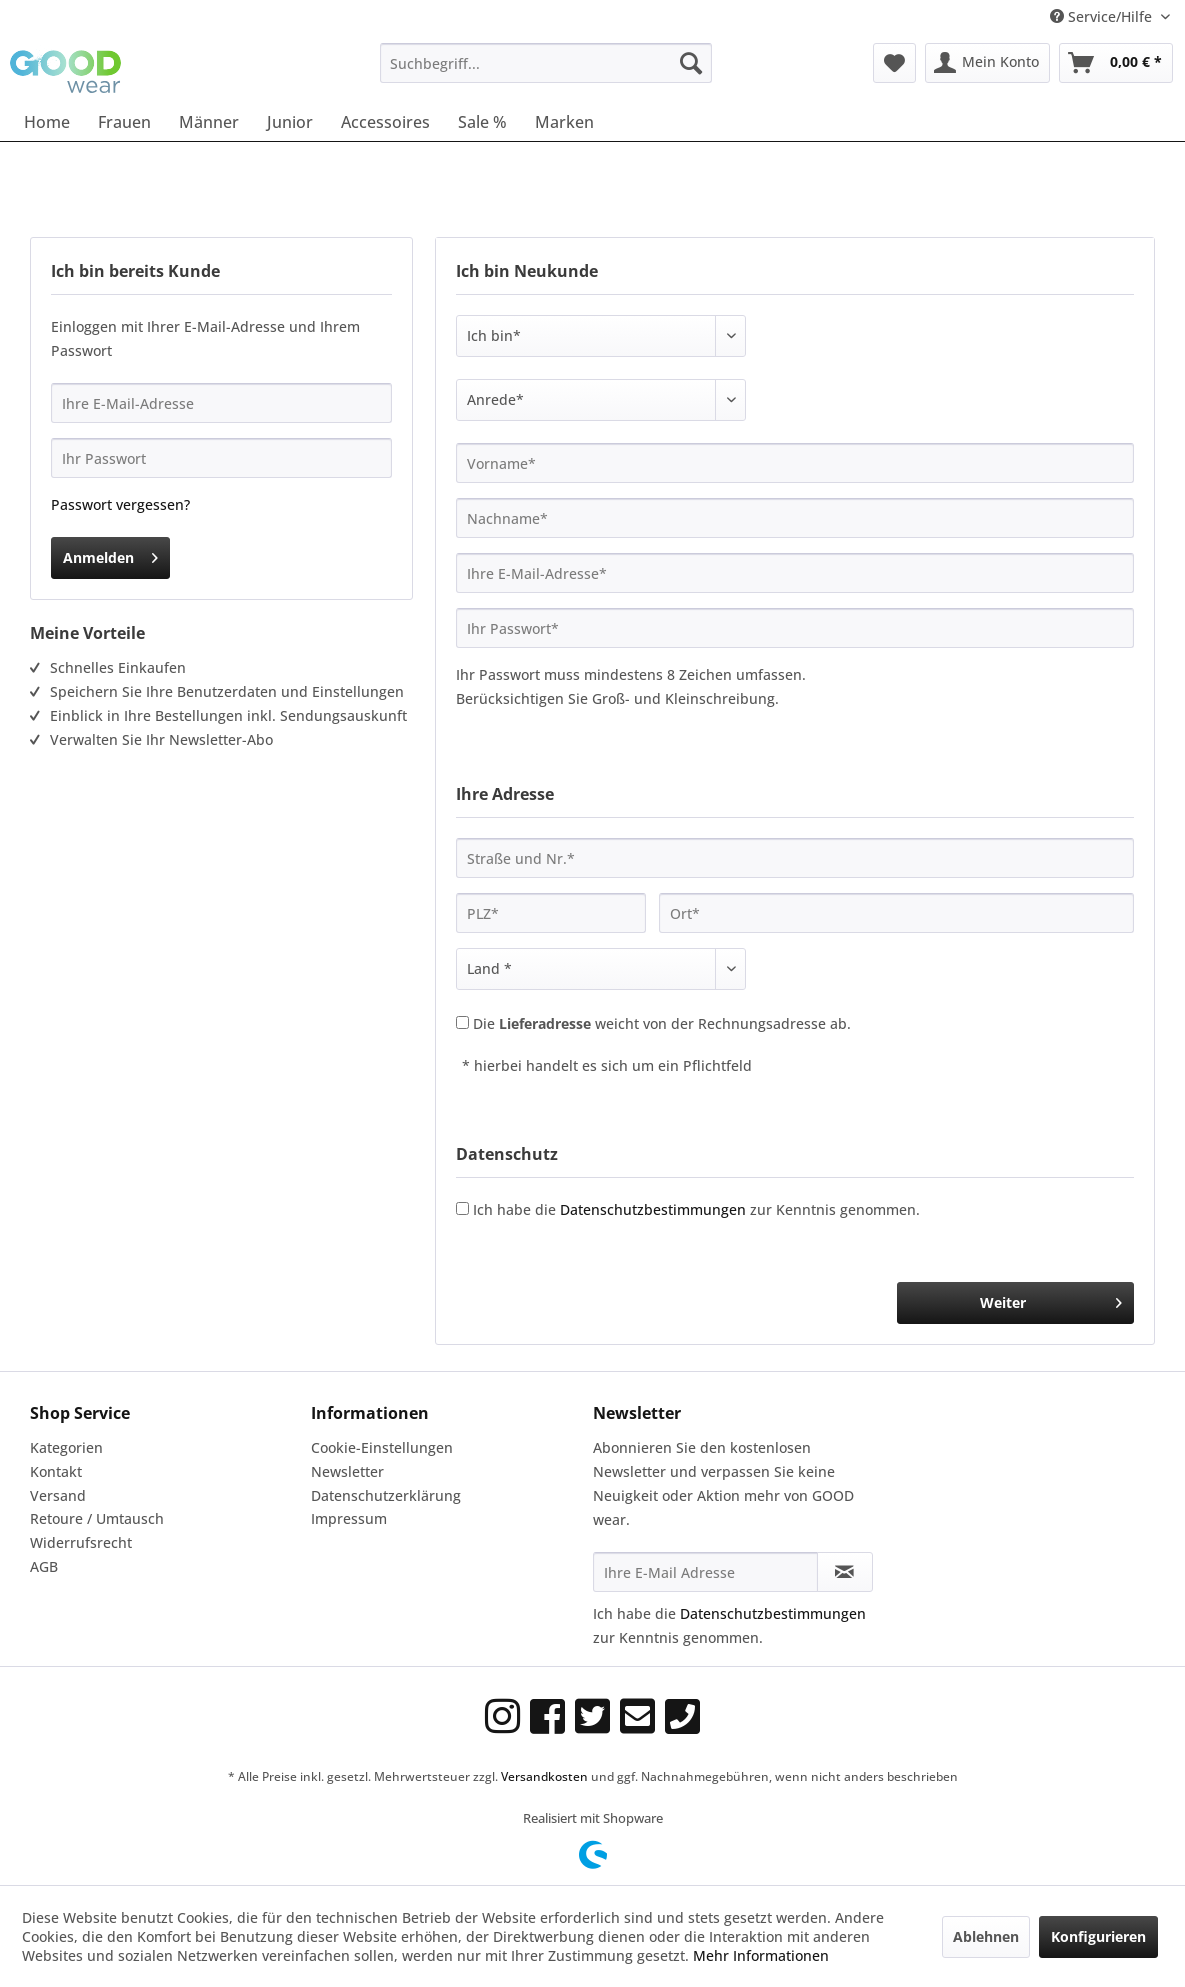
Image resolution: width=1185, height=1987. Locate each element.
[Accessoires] (385, 122)
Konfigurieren (1098, 1936)
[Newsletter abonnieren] (845, 1572)
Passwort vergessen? (120, 504)
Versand (58, 1495)
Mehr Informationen (761, 1955)
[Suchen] (691, 63)
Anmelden (110, 554)
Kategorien (66, 1447)
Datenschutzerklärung (386, 1495)
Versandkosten (544, 1776)
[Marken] (564, 122)
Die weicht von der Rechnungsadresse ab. (662, 1023)
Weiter (1051, 1299)
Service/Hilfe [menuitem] (1103, 16)
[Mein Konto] (987, 63)
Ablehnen (986, 1936)
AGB (44, 1566)
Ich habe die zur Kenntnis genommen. (696, 1209)
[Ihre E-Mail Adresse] (705, 1572)
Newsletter (347, 1471)
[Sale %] (482, 122)
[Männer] (209, 122)
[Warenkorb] (1116, 63)
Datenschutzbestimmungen (653, 1209)
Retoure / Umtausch (97, 1518)
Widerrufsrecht (81, 1542)
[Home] (47, 122)
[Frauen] (124, 122)
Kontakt (56, 1471)
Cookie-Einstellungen (382, 1447)
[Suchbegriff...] (546, 63)
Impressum (349, 1518)
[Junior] (290, 122)
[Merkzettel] (894, 63)
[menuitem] (546, 63)
